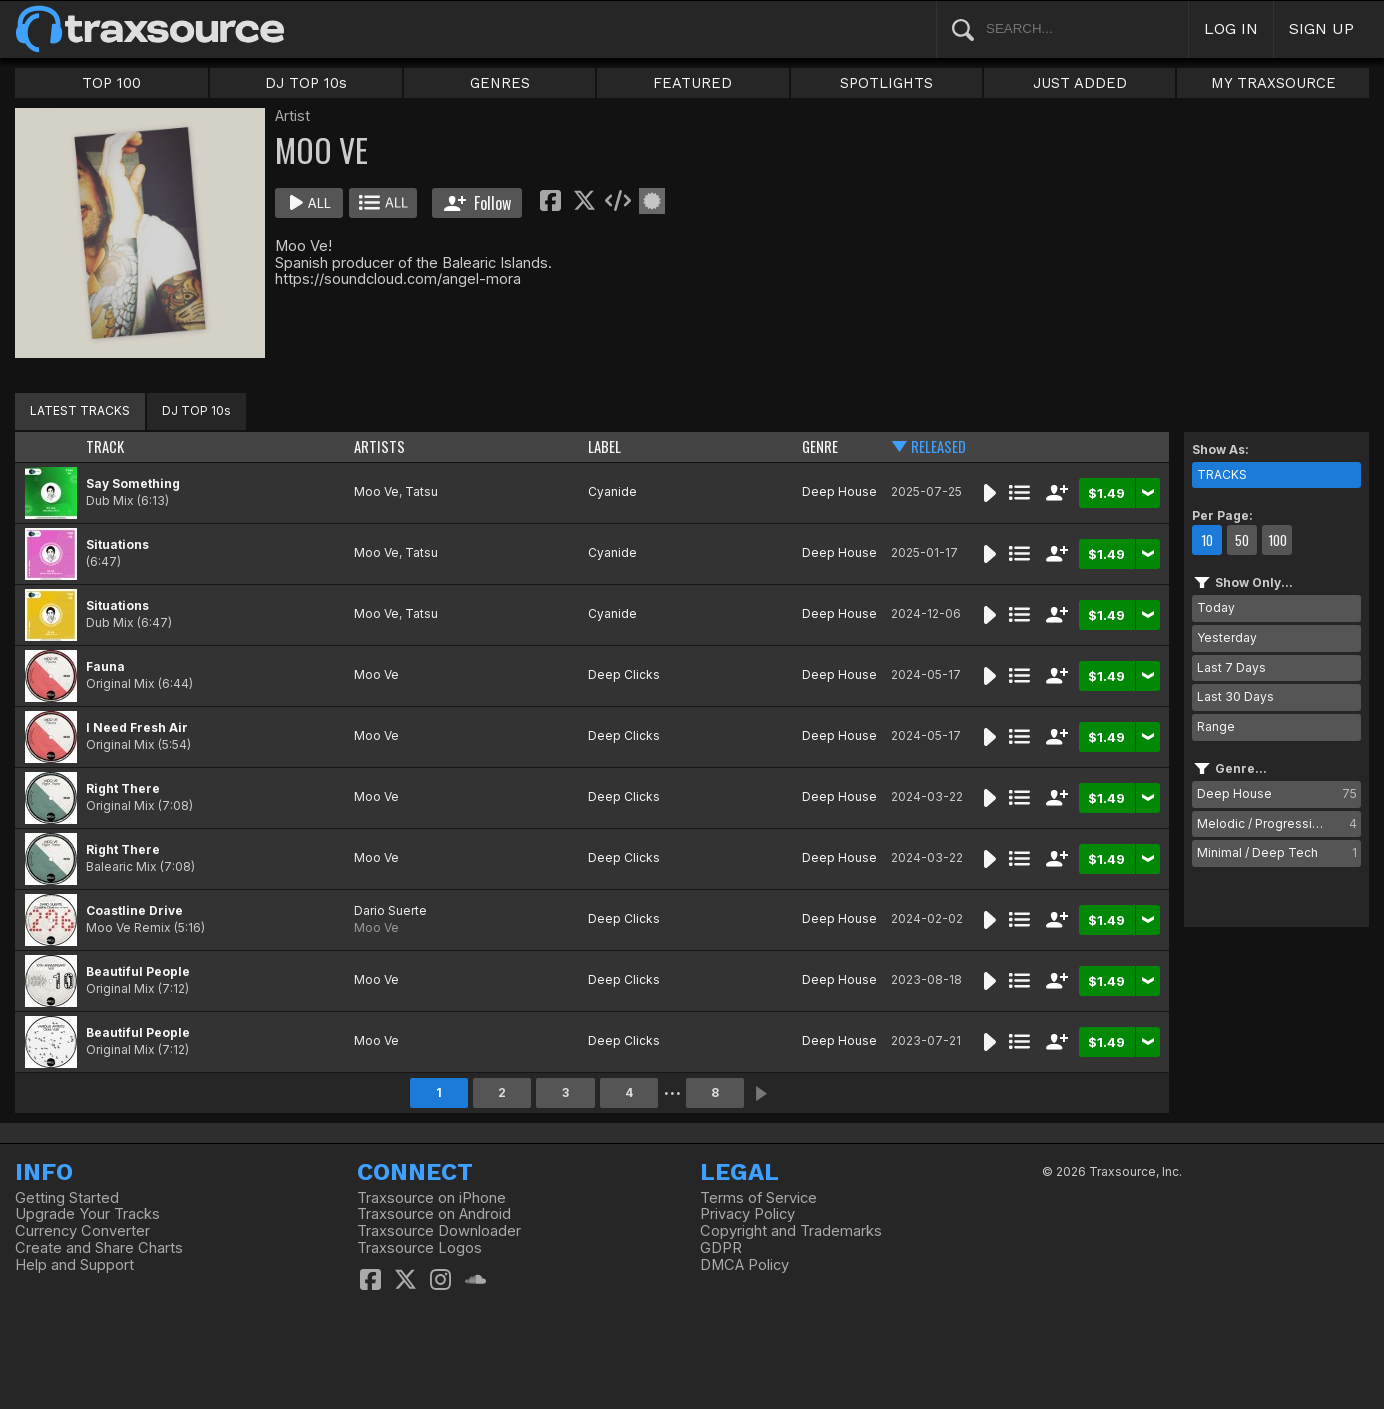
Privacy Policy (747, 1214)
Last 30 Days (1235, 696)
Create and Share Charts (99, 1248)
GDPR (721, 1248)
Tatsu (421, 491)
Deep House (839, 491)
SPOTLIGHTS (886, 83)
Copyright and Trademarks (791, 1231)
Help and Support (74, 1265)
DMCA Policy (744, 1265)
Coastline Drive (134, 910)
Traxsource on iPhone (431, 1198)
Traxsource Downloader (439, 1231)
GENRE (820, 446)
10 (1207, 540)
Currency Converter (82, 1231)
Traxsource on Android (434, 1214)
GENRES (500, 83)
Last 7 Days (1231, 667)
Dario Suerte (390, 910)
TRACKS (1222, 474)
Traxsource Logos (419, 1248)
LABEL (604, 446)
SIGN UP (1321, 28)
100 (1277, 540)
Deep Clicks (624, 674)
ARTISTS (379, 446)
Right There (123, 788)
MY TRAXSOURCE (1273, 83)
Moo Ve (376, 491)
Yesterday (1227, 637)
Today (1216, 607)
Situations (117, 544)
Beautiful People (138, 971)
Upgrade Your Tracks (87, 1214)
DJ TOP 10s (306, 83)
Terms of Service (758, 1198)
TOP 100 (111, 83)
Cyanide (612, 491)
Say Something (133, 483)
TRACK (105, 446)
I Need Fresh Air (137, 727)
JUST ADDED (1080, 83)
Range (1216, 726)
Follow (477, 203)
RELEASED (938, 446)
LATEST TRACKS (80, 410)
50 (1242, 540)
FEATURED (692, 83)
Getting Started (67, 1198)
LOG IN (1231, 28)
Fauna (105, 666)
